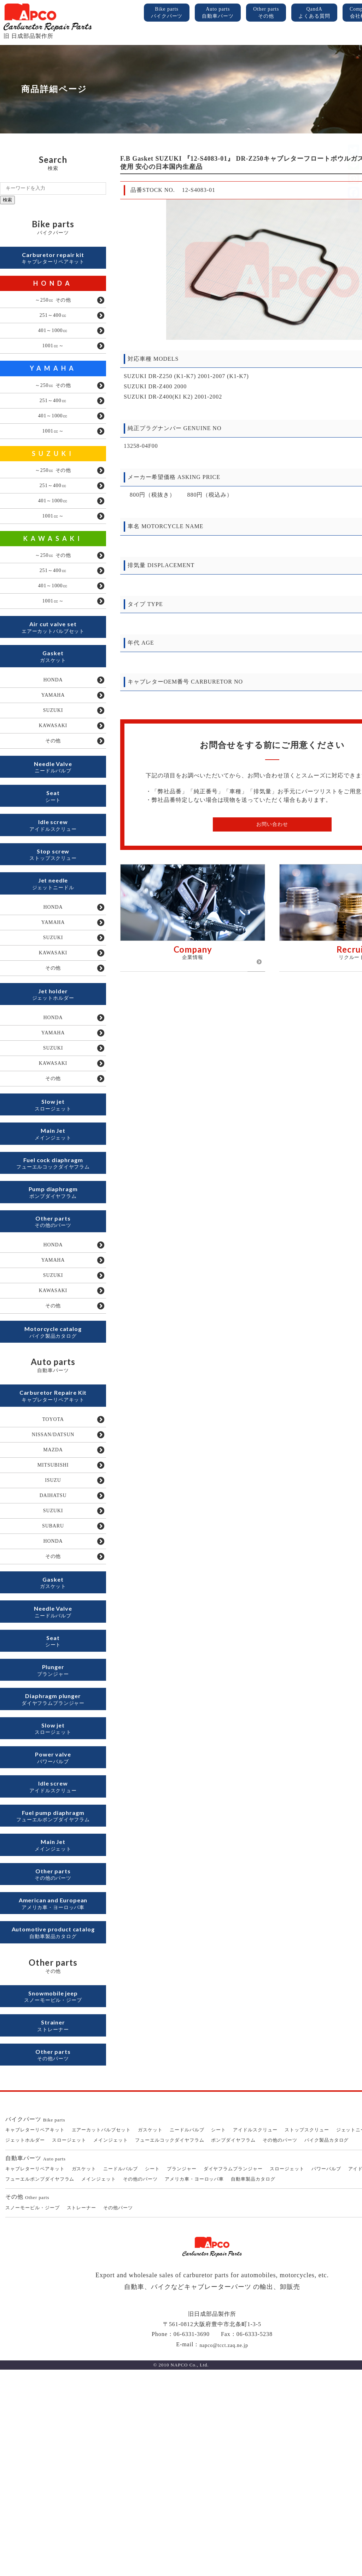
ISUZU (53, 1620)
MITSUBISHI (53, 1603)
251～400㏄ (53, 322)
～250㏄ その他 (53, 305)
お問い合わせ (272, 824)
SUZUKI (53, 474)
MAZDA (53, 1586)
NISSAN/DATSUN (53, 1568)
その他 (53, 794)
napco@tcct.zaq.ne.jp (224, 2551)
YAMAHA (53, 380)
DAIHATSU (53, 1638)
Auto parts (218, 12)
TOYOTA (53, 1551)
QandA (314, 12)
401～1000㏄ (53, 339)
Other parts (266, 12)
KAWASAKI (53, 567)
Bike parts (167, 12)
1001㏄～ (53, 357)
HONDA (53, 287)
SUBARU (53, 1672)
